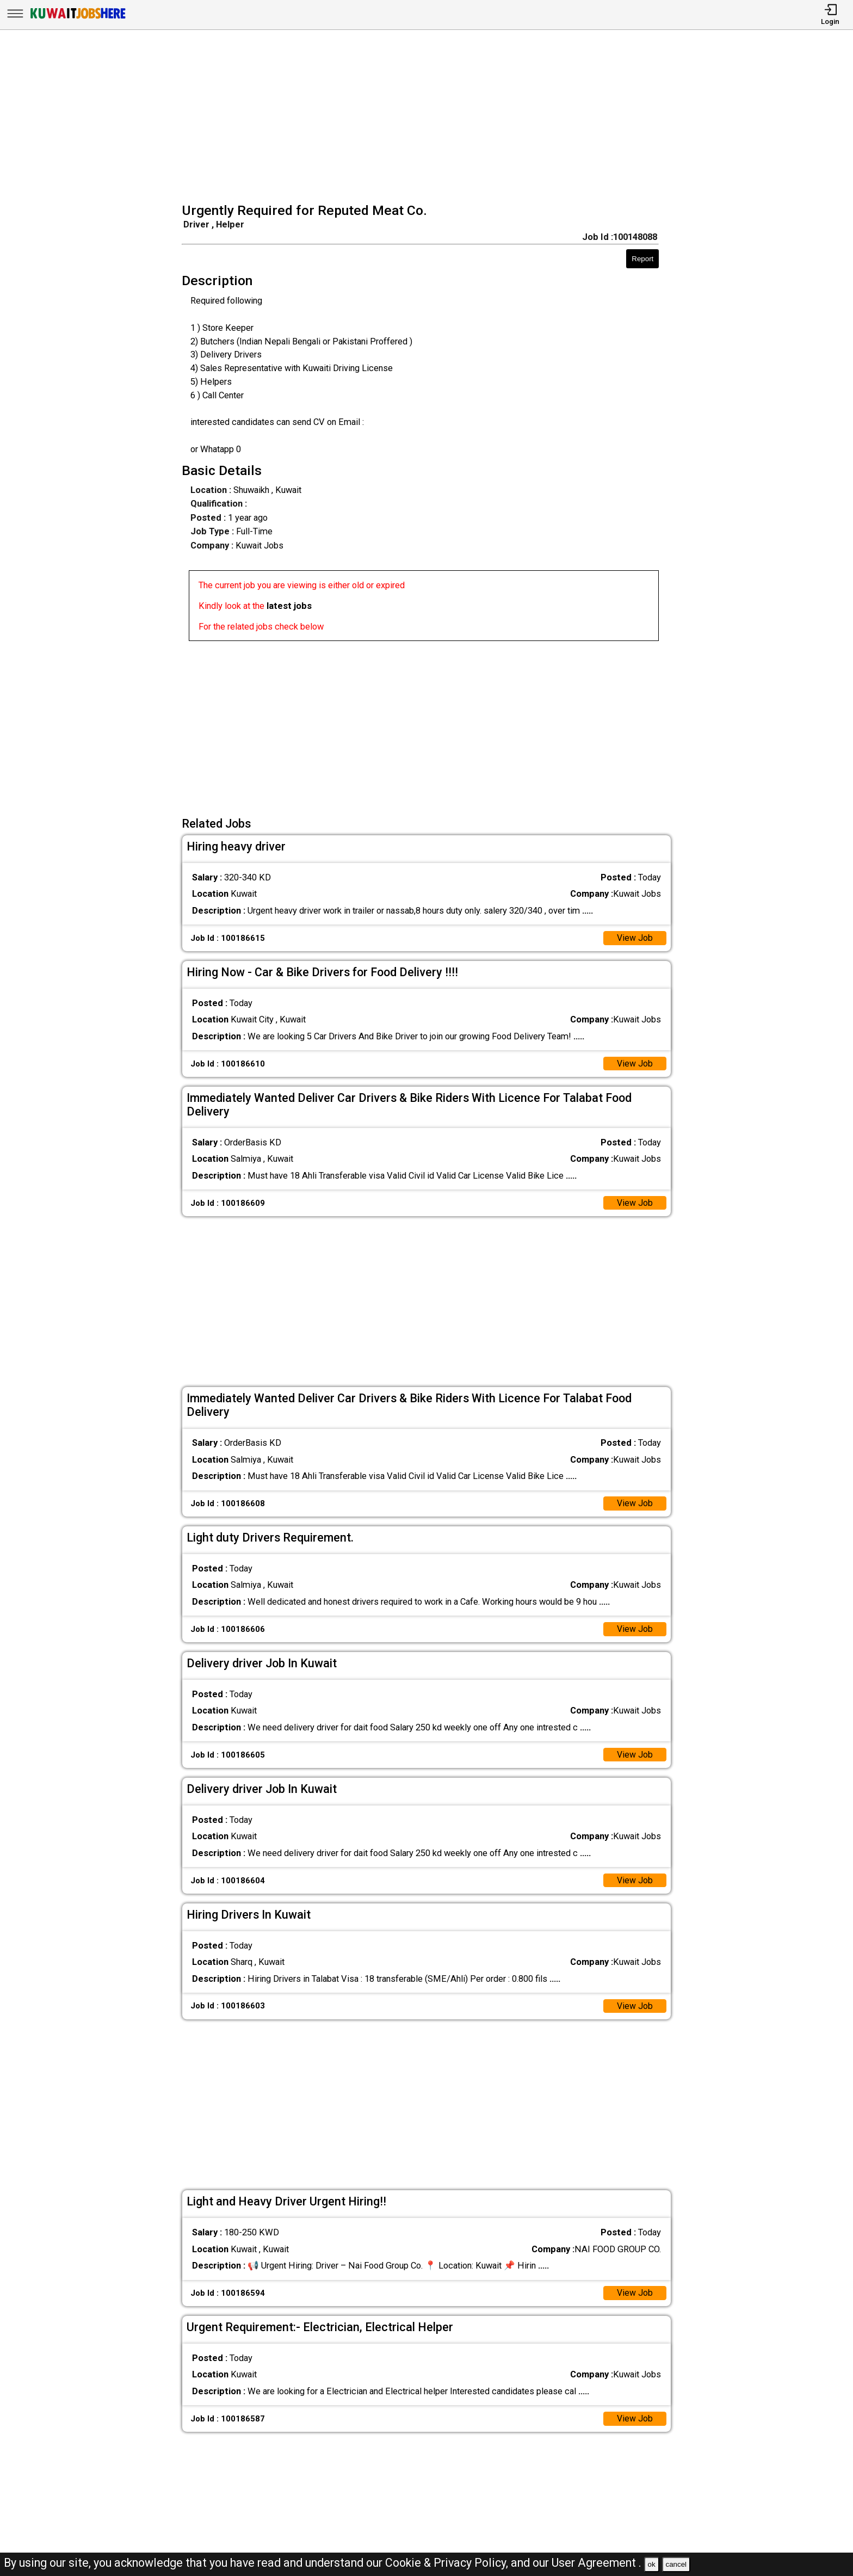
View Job (634, 938)
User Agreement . (596, 2562)
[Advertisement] (430, 117)
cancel (676, 2564)
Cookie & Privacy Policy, (448, 2562)
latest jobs (289, 606)
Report (642, 259)
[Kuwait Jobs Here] (78, 18)
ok (652, 2564)
